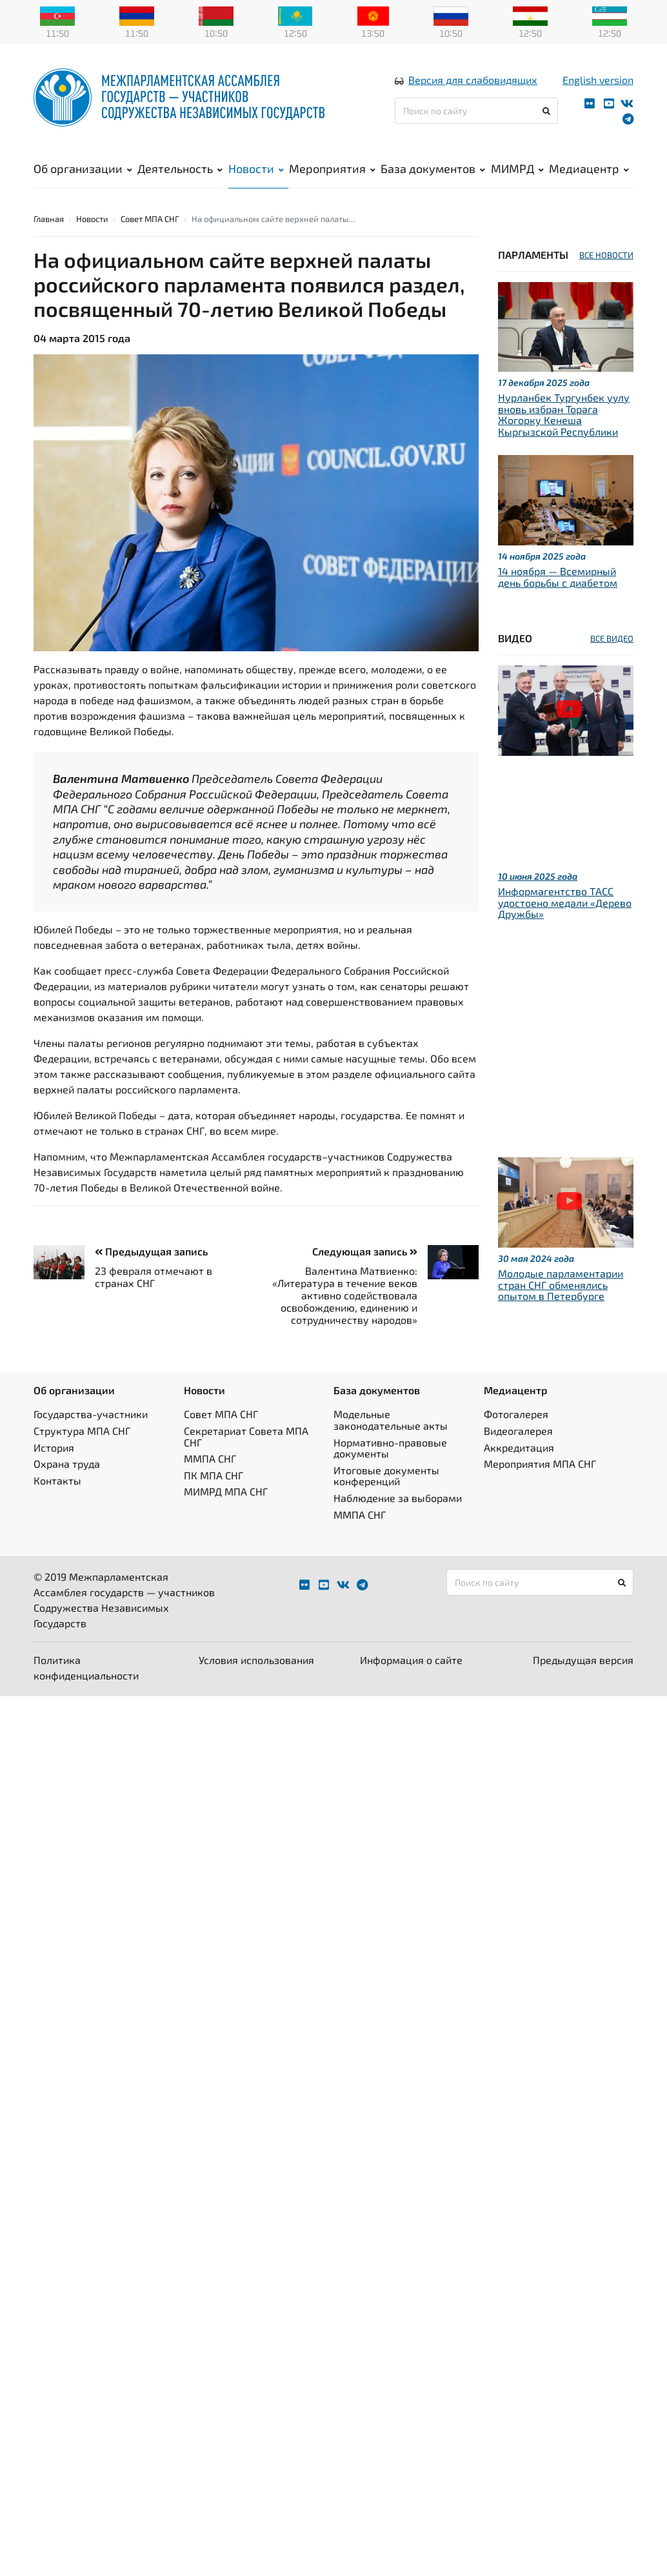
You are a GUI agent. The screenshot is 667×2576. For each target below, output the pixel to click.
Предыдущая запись (151, 1251)
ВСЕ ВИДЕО (611, 638)
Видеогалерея (518, 1431)
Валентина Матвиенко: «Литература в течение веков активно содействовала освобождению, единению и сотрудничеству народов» (344, 1295)
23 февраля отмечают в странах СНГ (153, 1276)
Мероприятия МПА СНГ (540, 1463)
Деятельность (180, 168)
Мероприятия (332, 168)
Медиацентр (589, 168)
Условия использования (256, 1660)
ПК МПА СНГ (213, 1474)
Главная (49, 219)
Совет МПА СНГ (150, 219)
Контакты (57, 1480)
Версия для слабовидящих (472, 80)
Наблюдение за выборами (398, 1498)
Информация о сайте (411, 1660)
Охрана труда (67, 1463)
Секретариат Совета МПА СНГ (246, 1436)
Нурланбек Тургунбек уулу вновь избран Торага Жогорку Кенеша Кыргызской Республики (564, 414)
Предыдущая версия (583, 1660)
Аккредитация (519, 1447)
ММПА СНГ (210, 1458)
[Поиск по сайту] (476, 110)
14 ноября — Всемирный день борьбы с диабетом (557, 577)
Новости (256, 168)
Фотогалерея (516, 1414)
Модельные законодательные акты (391, 1420)
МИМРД (517, 168)
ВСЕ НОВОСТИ (606, 255)
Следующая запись (364, 1251)
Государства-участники (91, 1414)
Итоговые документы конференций (386, 1475)
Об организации (83, 168)
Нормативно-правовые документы (390, 1447)
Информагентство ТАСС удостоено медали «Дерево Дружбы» (565, 902)
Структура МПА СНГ (82, 1431)
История (54, 1447)
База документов (433, 168)
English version (597, 80)
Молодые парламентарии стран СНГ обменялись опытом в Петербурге (560, 1284)
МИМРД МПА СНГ (226, 1491)
